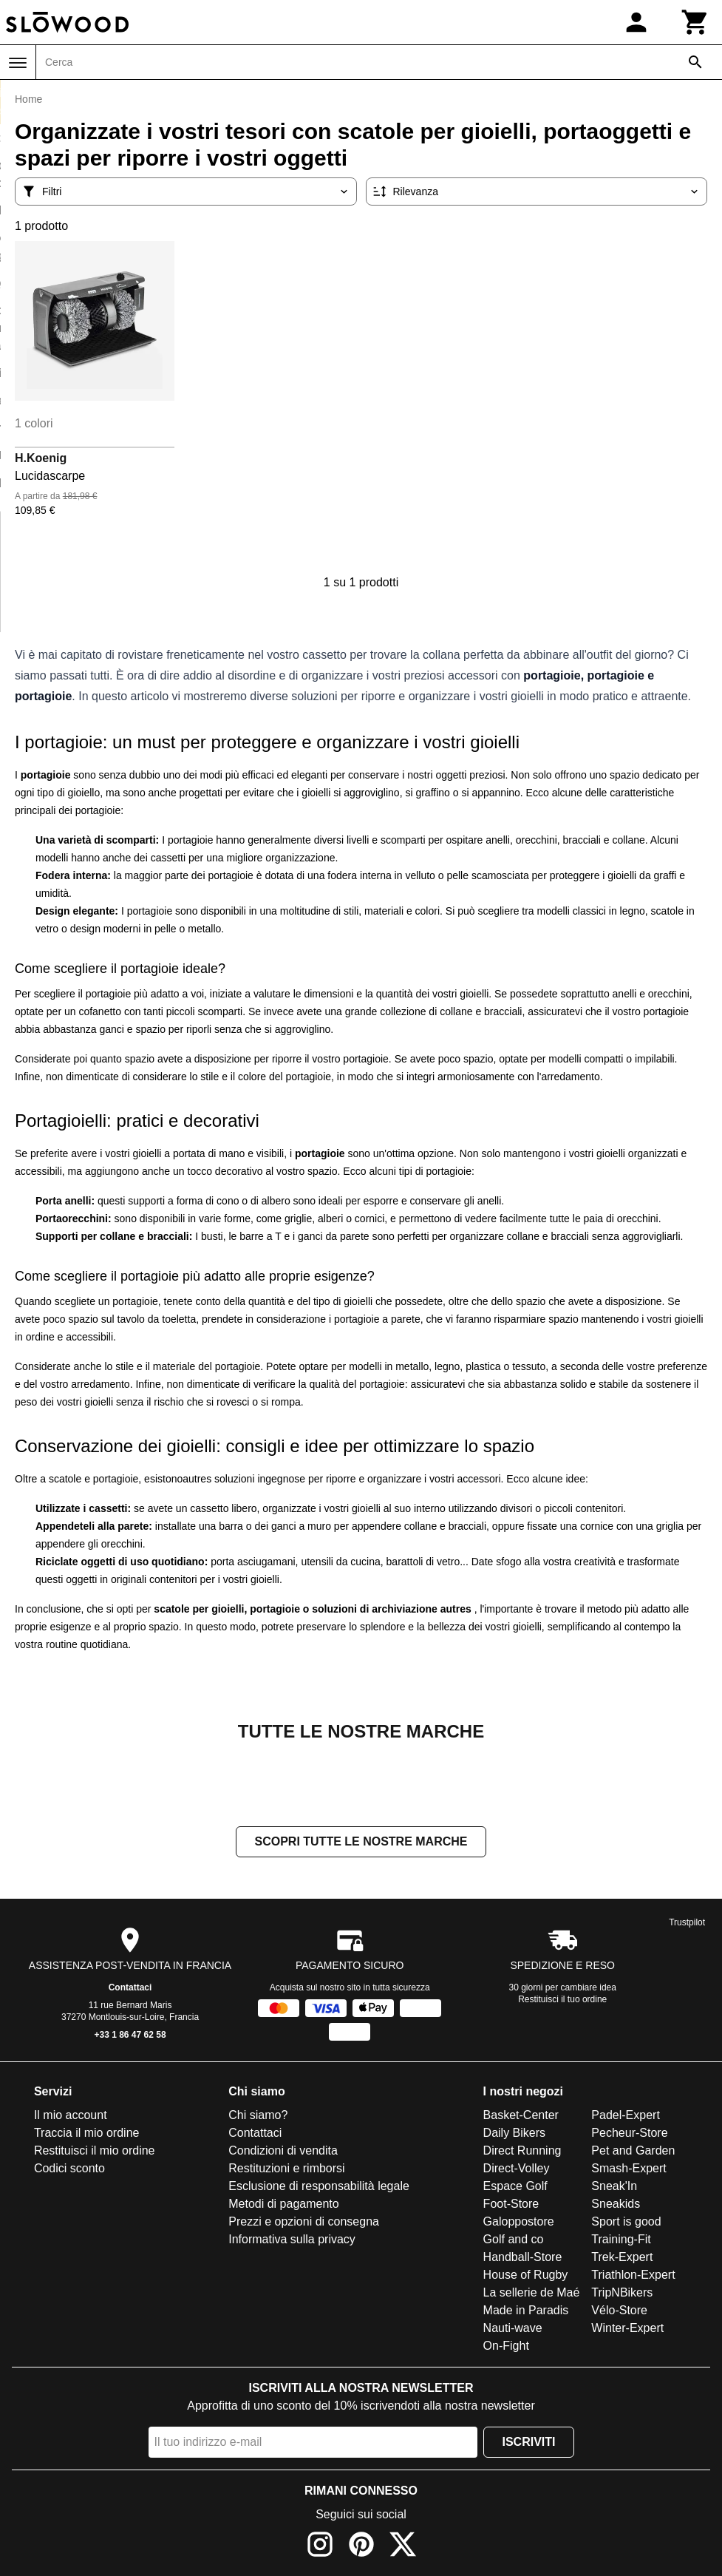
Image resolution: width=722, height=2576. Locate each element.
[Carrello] (695, 22)
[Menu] (17, 63)
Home (28, 99)
